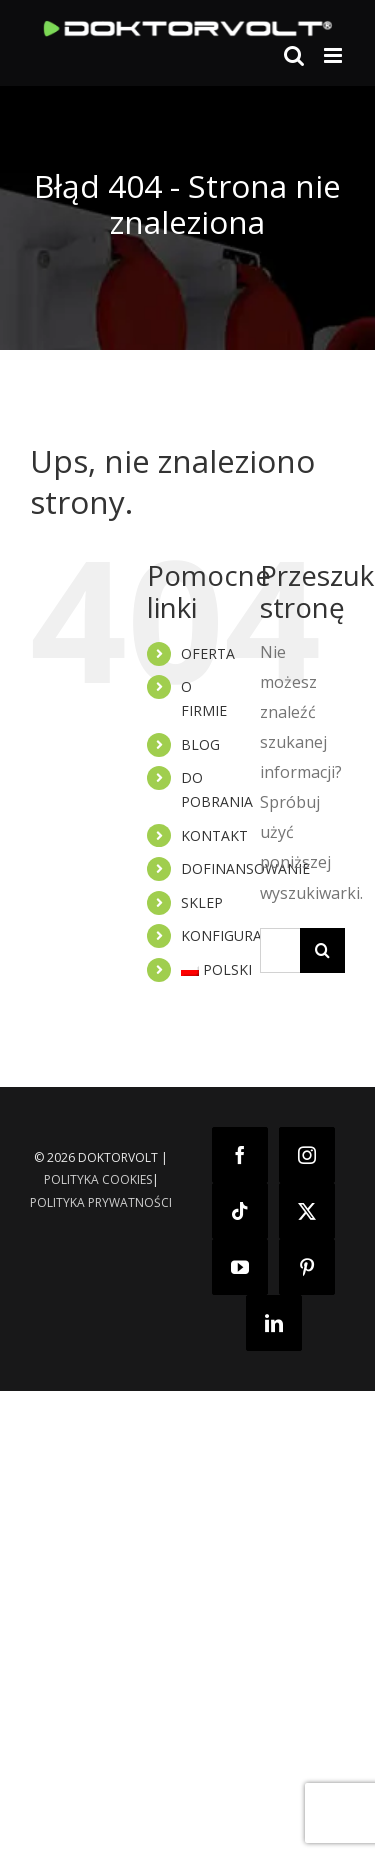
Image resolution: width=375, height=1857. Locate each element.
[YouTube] (240, 1267)
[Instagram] (307, 1155)
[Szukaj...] (280, 950)
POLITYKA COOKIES (98, 1179)
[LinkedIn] (274, 1323)
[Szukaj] (322, 950)
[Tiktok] (240, 1211)
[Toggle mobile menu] (334, 55)
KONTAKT (214, 835)
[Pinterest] (307, 1267)
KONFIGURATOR (236, 935)
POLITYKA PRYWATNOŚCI (101, 1202)
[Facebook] (240, 1155)
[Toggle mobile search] (294, 55)
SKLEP (202, 902)
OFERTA (208, 653)
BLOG (200, 744)
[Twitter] (307, 1211)
